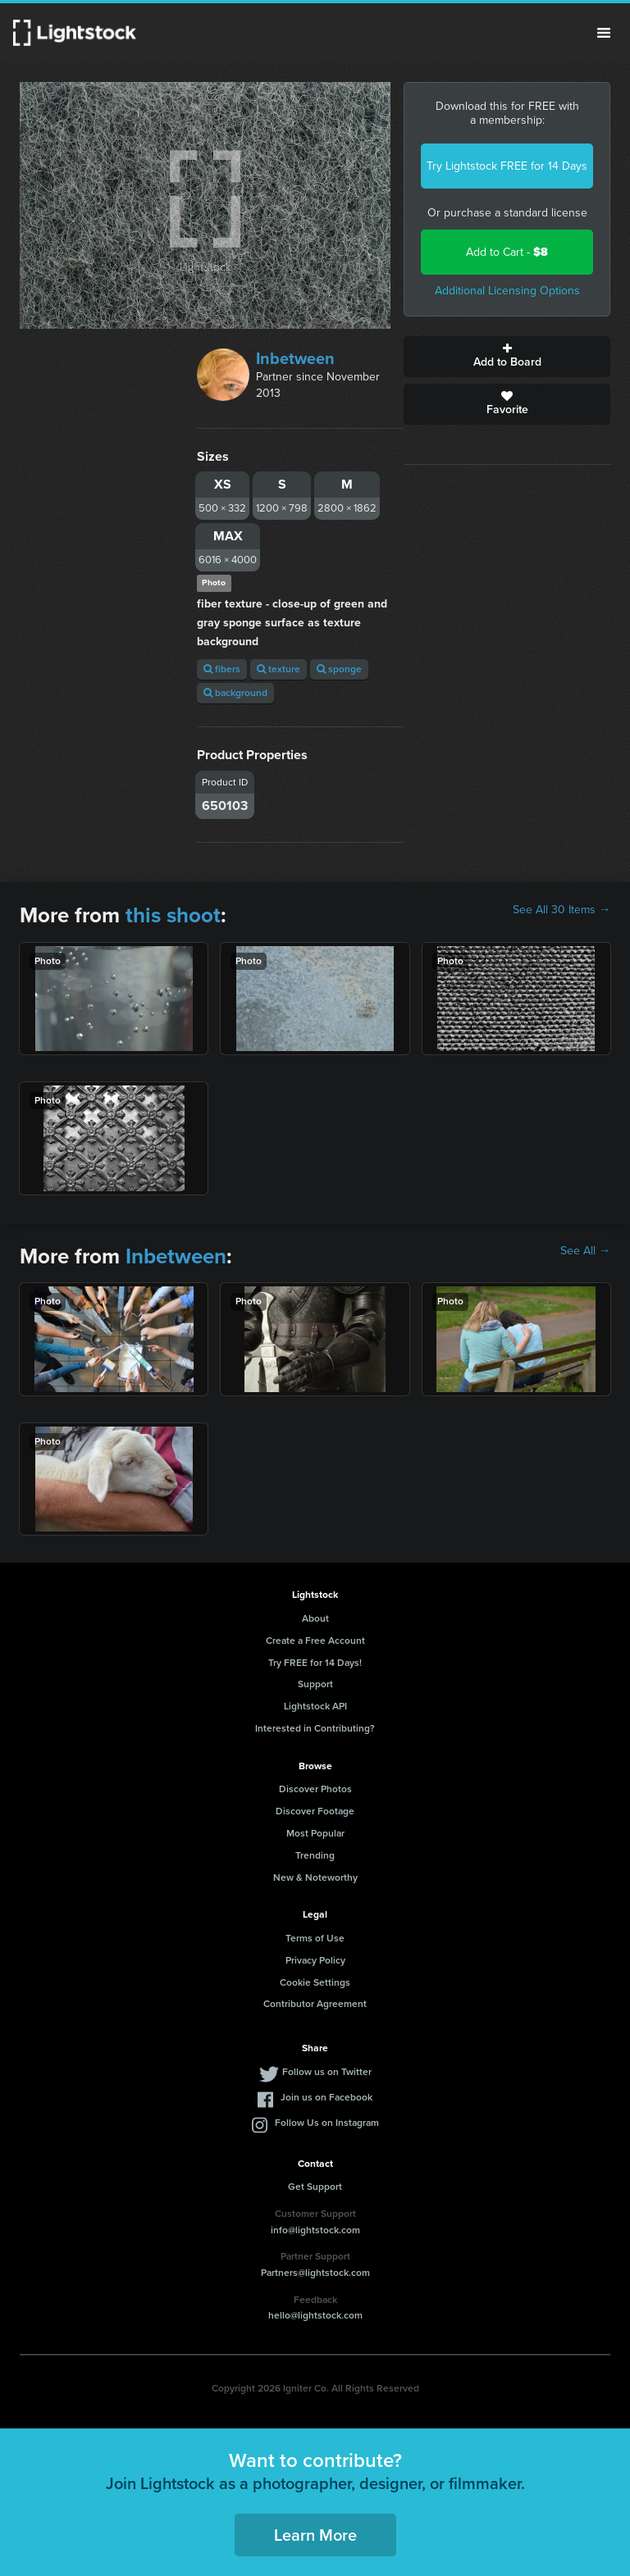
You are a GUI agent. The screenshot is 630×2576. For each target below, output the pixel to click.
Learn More (315, 2535)
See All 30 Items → (561, 910)
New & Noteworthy (315, 1877)
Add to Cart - (507, 252)
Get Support (315, 2186)
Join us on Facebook (326, 2097)
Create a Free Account (315, 1640)
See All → (585, 1251)
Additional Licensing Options (507, 290)
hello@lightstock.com (315, 2315)
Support (315, 1684)
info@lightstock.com (315, 2230)
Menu (604, 33)
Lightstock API (315, 1706)
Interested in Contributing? (315, 1728)
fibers (221, 669)
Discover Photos (315, 1789)
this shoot (173, 915)
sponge (339, 669)
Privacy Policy (315, 1960)
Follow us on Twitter (327, 2071)
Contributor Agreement (315, 2003)
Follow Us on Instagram (327, 2122)
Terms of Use (315, 1938)
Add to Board (507, 357)
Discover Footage (315, 1811)
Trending (315, 1855)
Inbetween (295, 358)
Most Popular (315, 1833)
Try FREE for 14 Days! (315, 1662)
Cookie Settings (315, 1982)
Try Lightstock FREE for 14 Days (507, 166)
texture (278, 669)
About (315, 1618)
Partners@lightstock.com (315, 2272)
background (235, 692)
